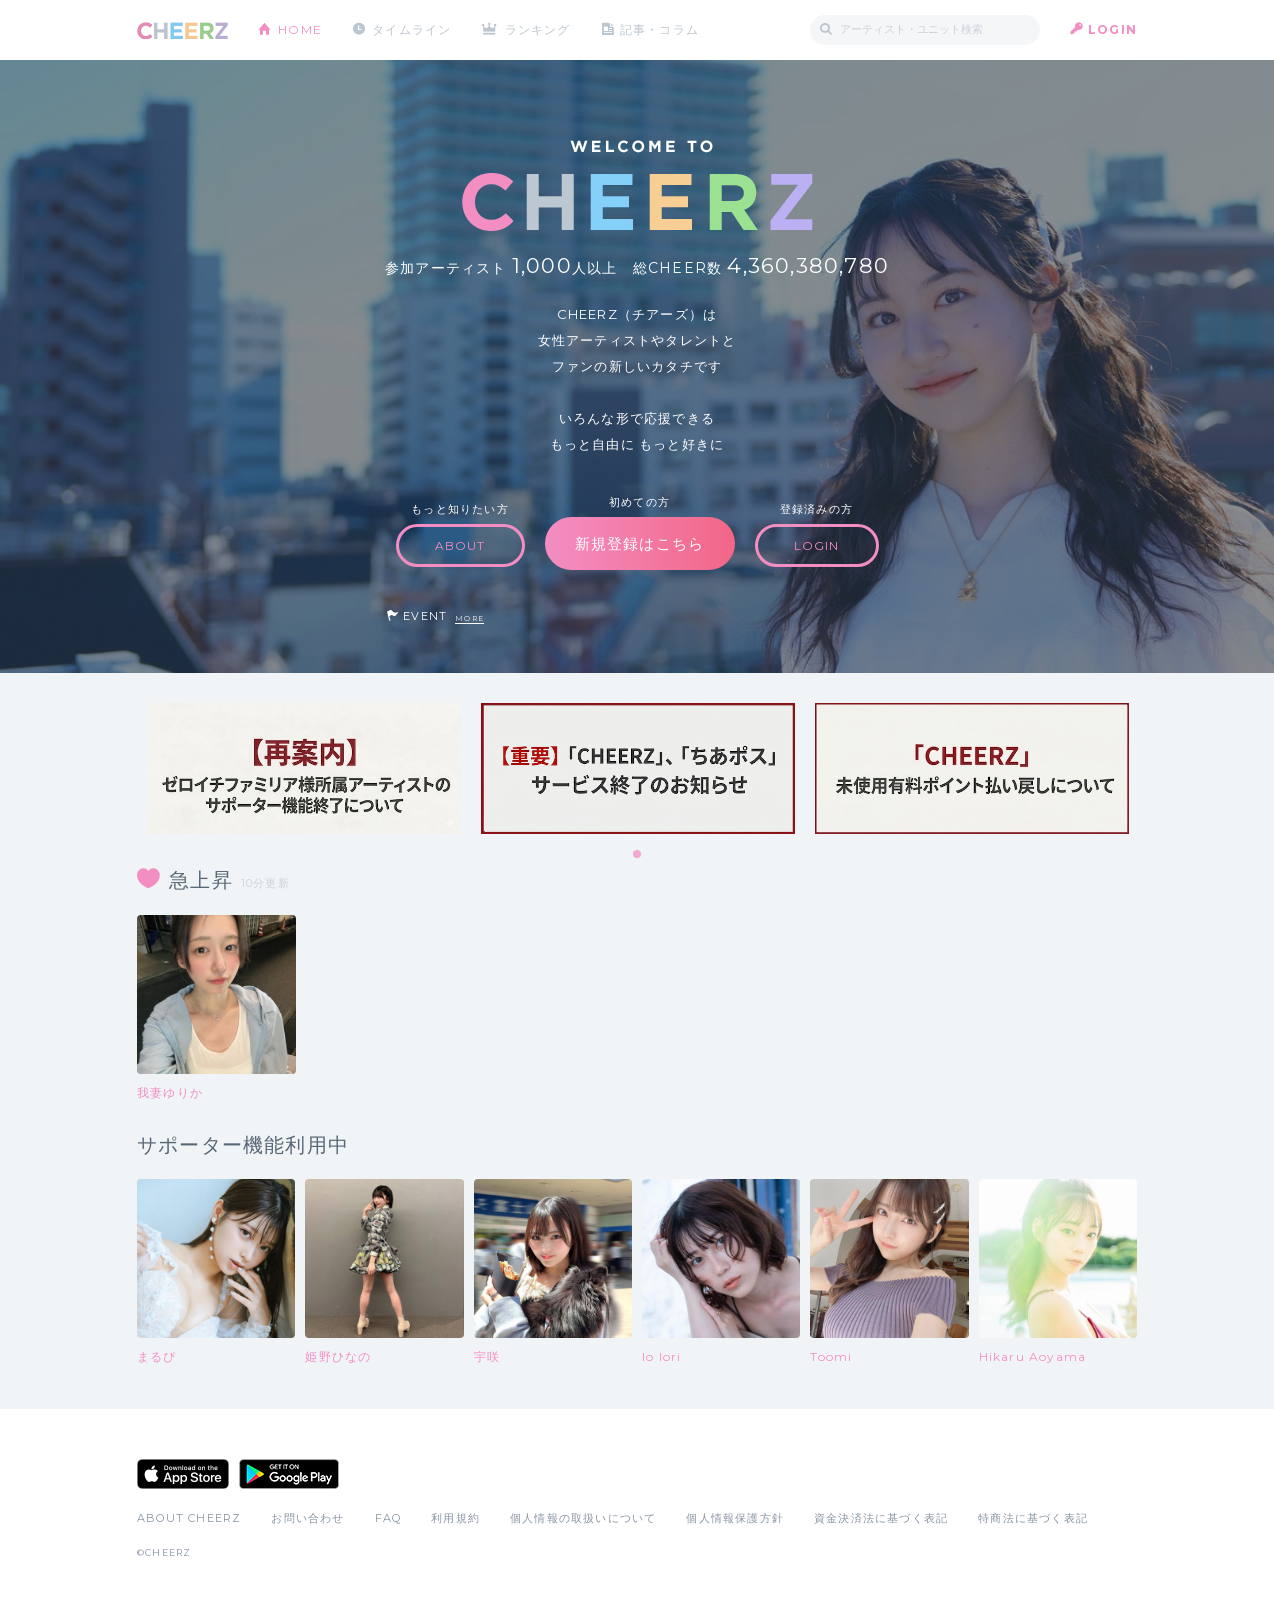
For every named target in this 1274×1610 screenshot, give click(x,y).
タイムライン (411, 29)
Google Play (289, 1474)
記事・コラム (659, 29)
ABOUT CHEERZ (189, 1518)
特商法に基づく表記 (1033, 1518)
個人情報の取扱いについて (583, 1518)
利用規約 (455, 1518)
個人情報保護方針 (735, 1518)
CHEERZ (182, 30)
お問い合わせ (307, 1518)
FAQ (388, 1518)
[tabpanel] (304, 768)
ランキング (538, 29)
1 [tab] (638, 855)
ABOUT (460, 545)
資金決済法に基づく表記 (881, 1518)
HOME (300, 29)
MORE (469, 618)
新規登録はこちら (640, 543)
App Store (183, 1474)
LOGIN (1112, 29)
